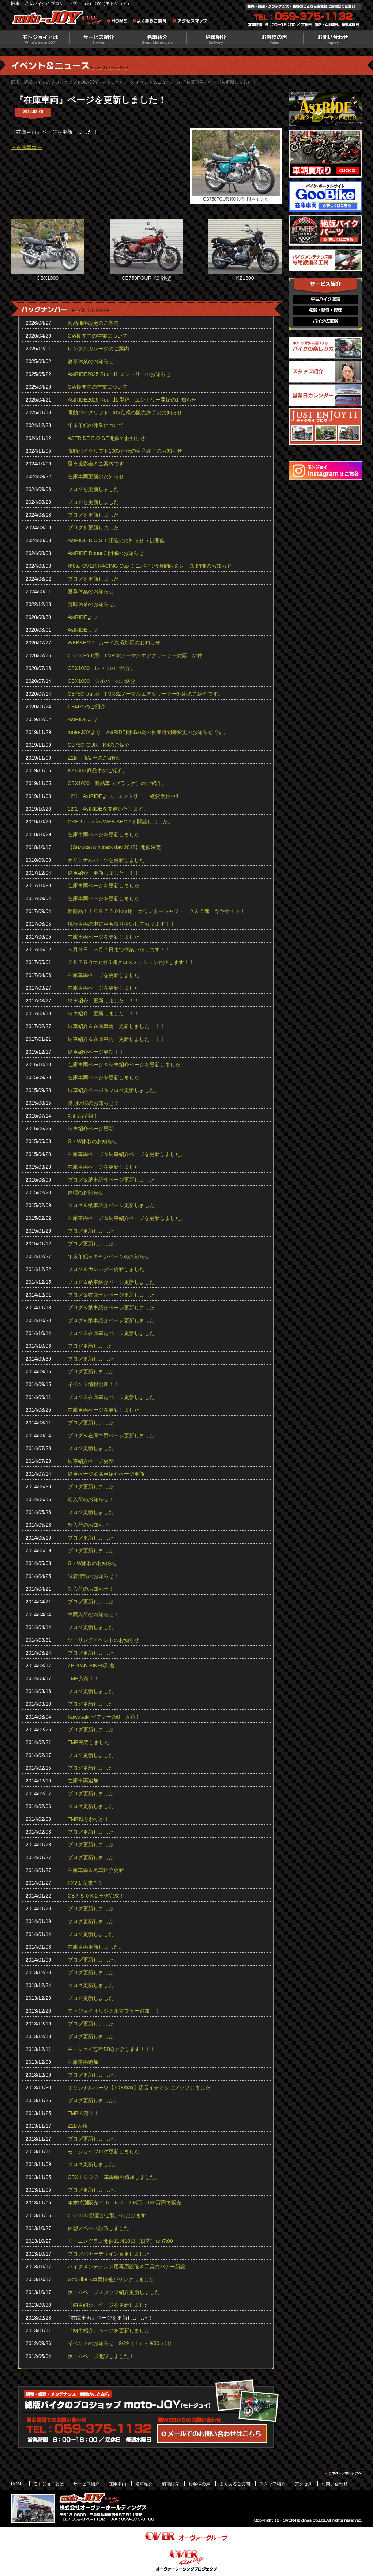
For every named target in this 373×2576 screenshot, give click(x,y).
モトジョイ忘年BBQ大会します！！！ (111, 2049)
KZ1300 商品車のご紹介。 (98, 770)
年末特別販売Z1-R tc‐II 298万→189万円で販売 (124, 2203)
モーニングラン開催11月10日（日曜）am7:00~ (122, 2241)
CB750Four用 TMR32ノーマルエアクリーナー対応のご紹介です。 (145, 694)
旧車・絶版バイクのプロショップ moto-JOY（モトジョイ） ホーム (119, 22)
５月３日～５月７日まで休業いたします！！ (119, 949)
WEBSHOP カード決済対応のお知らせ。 (116, 643)
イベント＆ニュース (155, 82)
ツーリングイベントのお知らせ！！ (109, 1640)
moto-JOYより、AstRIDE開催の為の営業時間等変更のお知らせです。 (148, 732)
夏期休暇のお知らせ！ (93, 1103)
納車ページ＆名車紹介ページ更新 (106, 1474)
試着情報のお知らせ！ (93, 1576)
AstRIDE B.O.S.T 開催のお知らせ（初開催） (119, 540)
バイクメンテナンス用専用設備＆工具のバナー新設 (126, 2266)
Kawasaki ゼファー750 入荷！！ (107, 1717)
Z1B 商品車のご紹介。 (95, 758)
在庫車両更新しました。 (96, 1947)
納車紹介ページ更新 (91, 1128)
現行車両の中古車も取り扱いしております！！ (121, 924)
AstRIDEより (83, 617)
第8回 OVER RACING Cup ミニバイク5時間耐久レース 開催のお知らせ (150, 566)
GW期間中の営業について (98, 336)
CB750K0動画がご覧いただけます (107, 2215)
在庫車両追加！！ (88, 2062)
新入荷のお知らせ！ (91, 1499)
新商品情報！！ (85, 1116)
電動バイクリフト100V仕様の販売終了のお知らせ (125, 412)
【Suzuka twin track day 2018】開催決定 (114, 847)
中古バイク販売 (325, 299)
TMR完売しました (88, 1742)
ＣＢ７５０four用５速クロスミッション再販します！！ (131, 962)
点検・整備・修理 (325, 310)
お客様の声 (274, 38)
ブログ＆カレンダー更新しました (106, 1269)
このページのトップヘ (343, 2473)
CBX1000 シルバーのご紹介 (102, 681)
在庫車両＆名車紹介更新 (96, 1870)
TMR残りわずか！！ (91, 1819)
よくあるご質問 (152, 22)
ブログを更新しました (93, 489)
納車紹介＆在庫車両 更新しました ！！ (116, 1026)
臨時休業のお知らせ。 (93, 604)
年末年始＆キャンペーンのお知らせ (109, 1256)
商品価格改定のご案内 (93, 323)
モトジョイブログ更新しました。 (106, 2151)
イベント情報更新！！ (93, 1384)
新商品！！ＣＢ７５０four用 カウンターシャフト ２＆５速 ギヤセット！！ (159, 911)
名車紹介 (157, 38)
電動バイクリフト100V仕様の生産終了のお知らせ (125, 451)
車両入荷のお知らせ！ (93, 1614)
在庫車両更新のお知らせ (96, 476)
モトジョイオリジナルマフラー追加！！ (114, 2011)
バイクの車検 (325, 321)
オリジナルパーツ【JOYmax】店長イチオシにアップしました (139, 2087)
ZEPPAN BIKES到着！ (94, 1665)
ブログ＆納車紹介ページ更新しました (111, 1180)
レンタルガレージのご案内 (98, 348)
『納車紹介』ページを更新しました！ (111, 2305)
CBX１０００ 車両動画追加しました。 (114, 2177)
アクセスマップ (190, 22)
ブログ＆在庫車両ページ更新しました (111, 1295)
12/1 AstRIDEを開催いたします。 (108, 809)
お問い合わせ (333, 38)
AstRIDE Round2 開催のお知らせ (106, 553)
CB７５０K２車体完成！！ (98, 1896)
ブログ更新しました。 (93, 1244)
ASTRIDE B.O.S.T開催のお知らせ (106, 438)
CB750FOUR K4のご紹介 (99, 745)
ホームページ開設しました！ (101, 2356)
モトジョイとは (40, 38)
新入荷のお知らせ (88, 1525)
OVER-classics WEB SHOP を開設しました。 (120, 822)
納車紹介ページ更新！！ (96, 1052)
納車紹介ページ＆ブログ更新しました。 (114, 1090)
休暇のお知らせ (85, 1192)
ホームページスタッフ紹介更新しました (114, 2292)
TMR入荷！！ (83, 1678)
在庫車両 (117, 2483)
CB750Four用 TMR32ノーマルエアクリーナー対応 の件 (135, 655)
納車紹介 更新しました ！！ (103, 873)
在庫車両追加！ (85, 1781)
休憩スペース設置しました (98, 2228)
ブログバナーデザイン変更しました (109, 2254)
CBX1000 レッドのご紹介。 (102, 668)
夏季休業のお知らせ (91, 361)
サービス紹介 (98, 38)
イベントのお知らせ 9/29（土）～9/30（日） (121, 2343)
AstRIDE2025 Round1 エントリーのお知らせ (119, 374)
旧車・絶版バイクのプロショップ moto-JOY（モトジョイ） (69, 82)
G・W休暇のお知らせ (92, 1141)
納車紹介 (215, 38)
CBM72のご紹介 (86, 706)
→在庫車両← (26, 147)
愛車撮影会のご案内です (96, 464)
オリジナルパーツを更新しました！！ (111, 860)
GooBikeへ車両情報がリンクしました (111, 2279)
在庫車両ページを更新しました (103, 1077)
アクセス (303, 2483)
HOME (17, 2483)
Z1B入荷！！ (83, 2126)
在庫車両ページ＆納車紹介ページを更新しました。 (126, 1065)
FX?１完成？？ (85, 1883)
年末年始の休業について (96, 425)
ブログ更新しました (91, 1231)
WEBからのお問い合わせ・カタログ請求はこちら (212, 2433)
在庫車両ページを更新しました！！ (109, 834)
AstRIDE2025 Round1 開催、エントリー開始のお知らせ (132, 400)
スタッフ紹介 (272, 2483)
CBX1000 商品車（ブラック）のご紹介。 (117, 783)
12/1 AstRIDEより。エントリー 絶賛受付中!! (123, 796)
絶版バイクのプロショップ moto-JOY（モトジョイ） (58, 19)
